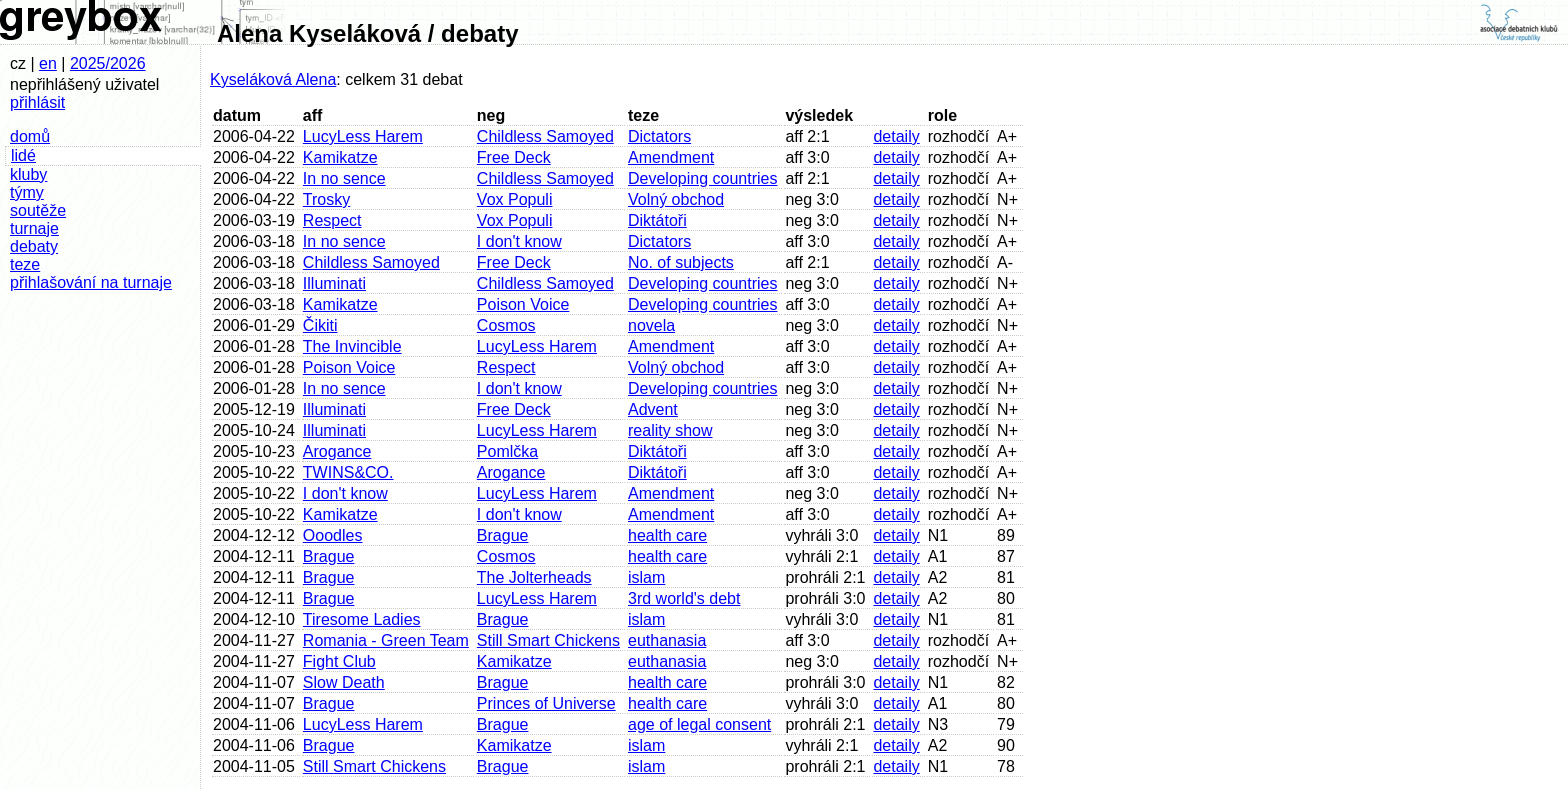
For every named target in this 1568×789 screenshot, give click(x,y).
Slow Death (344, 682)
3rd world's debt (684, 598)
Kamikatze (340, 157)
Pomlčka (507, 451)
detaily (896, 136)
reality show (670, 430)
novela (651, 325)
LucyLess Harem (363, 136)
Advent (653, 409)
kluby (28, 174)
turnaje (34, 228)
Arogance (337, 451)
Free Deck (514, 157)
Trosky (326, 199)
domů (30, 136)
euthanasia (667, 640)
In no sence (344, 178)
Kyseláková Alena (273, 79)
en (48, 63)
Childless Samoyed (545, 136)
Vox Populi (515, 199)
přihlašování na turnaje (91, 282)
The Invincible (352, 346)
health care (667, 535)
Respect (332, 220)
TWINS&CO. (348, 472)
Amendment (671, 157)
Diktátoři (657, 220)
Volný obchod (676, 199)
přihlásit (37, 102)
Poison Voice (523, 304)
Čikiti (320, 325)
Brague (503, 535)
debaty (34, 246)
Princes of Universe (546, 703)
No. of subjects (681, 262)
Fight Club (339, 661)
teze (25, 264)
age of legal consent (699, 724)
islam (646, 577)
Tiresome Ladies (362, 619)
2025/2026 (108, 63)
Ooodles (333, 535)
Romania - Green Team (386, 640)
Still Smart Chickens (548, 640)
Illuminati (334, 283)
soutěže (38, 210)
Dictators (659, 136)
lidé (23, 155)
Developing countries (702, 178)
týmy (27, 192)
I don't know (519, 241)
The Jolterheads (534, 577)
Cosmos (506, 325)
